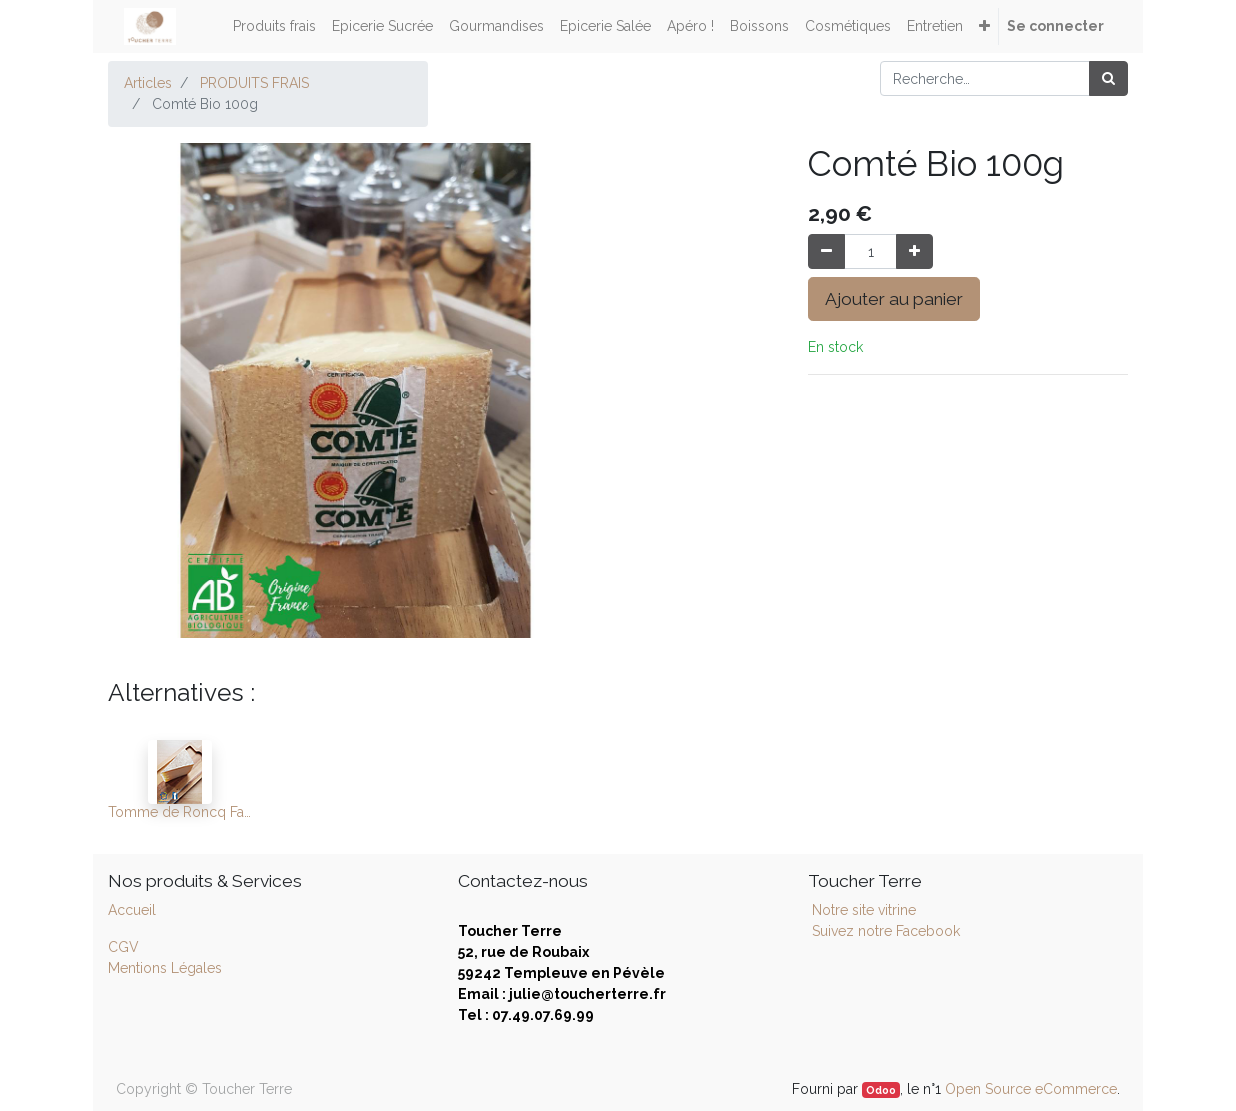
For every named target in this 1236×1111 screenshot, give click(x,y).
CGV (123, 947)
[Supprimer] (826, 251)
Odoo (881, 1090)
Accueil (132, 910)
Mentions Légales (165, 968)
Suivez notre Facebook (886, 931)
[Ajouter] (914, 251)
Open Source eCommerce (1031, 1089)
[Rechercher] (1108, 78)
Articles (148, 83)
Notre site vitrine (862, 910)
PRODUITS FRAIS (254, 83)
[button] (984, 26)
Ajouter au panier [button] (894, 299)
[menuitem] (274, 26)
